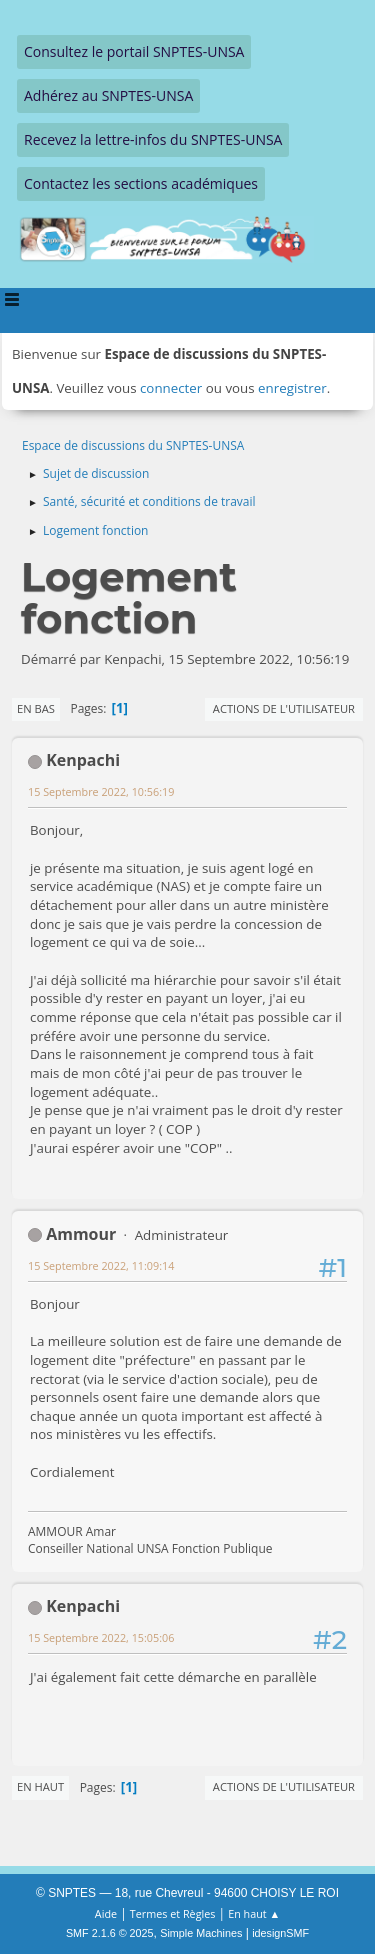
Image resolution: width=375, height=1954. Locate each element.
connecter (171, 388)
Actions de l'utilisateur (284, 708)
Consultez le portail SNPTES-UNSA (134, 51)
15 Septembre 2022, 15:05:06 (101, 1637)
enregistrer (292, 388)
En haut (40, 1786)
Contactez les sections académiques (141, 183)
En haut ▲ (254, 1913)
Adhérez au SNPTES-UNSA (108, 95)
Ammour (81, 1234)
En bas (36, 708)
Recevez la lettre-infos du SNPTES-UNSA (153, 139)
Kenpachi (83, 760)
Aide (106, 1913)
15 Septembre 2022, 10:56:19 (101, 791)
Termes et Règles (173, 1913)
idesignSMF (280, 1933)
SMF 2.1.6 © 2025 (110, 1933)
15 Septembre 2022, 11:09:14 (101, 1265)
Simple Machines (201, 1933)
